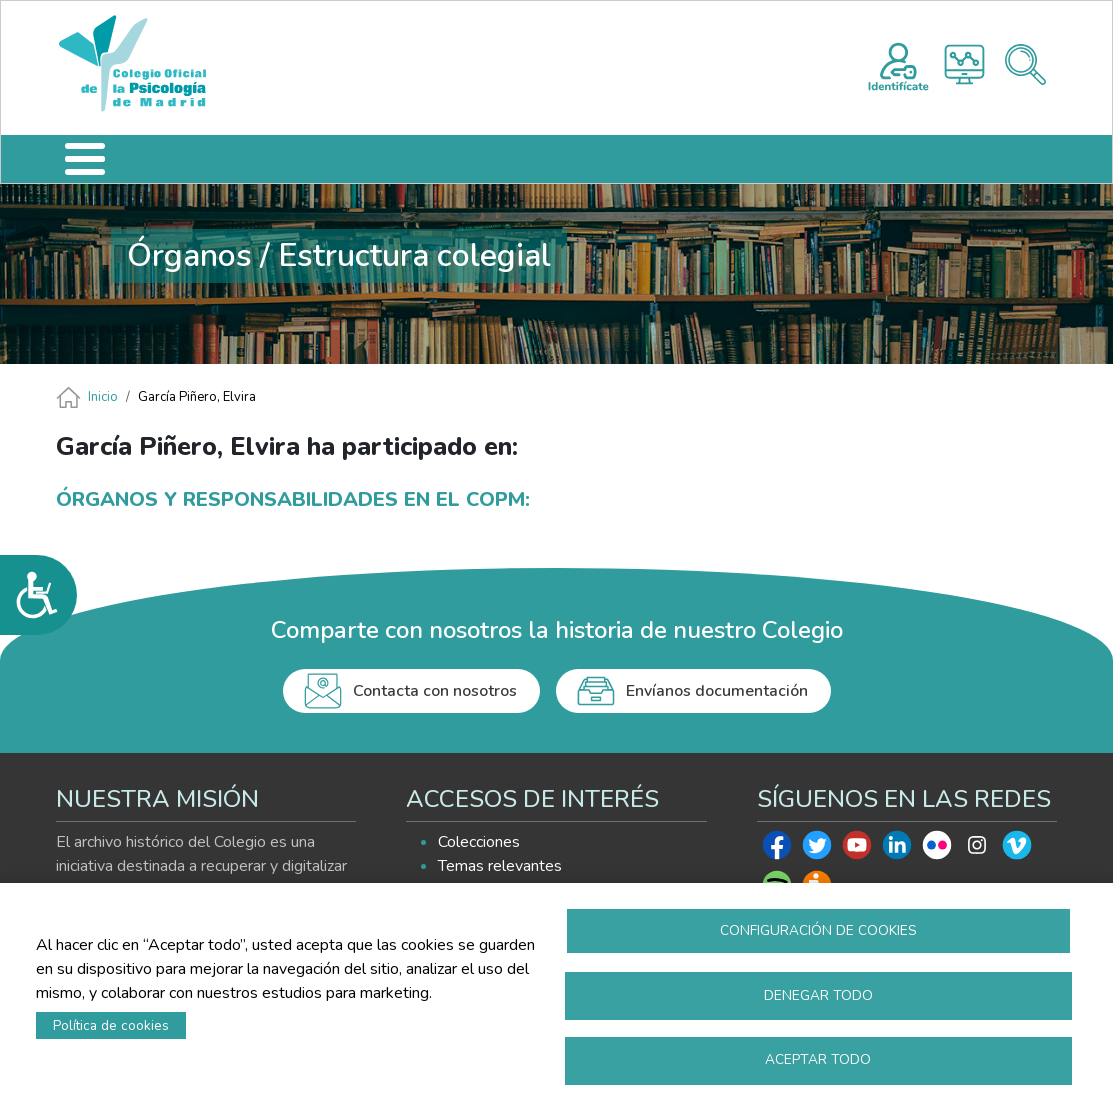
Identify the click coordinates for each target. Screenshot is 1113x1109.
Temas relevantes (500, 866)
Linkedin (897, 850)
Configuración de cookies (818, 929)
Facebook (777, 850)
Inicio (103, 397)
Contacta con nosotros (435, 691)
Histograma (964, 64)
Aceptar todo (818, 1059)
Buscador (1025, 64)
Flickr (937, 850)
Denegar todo (818, 994)
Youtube (857, 850)
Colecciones (479, 842)
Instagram (977, 850)
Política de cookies (111, 1024)
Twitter (817, 850)
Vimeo (1017, 850)
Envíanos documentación (717, 691)
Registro (898, 64)
